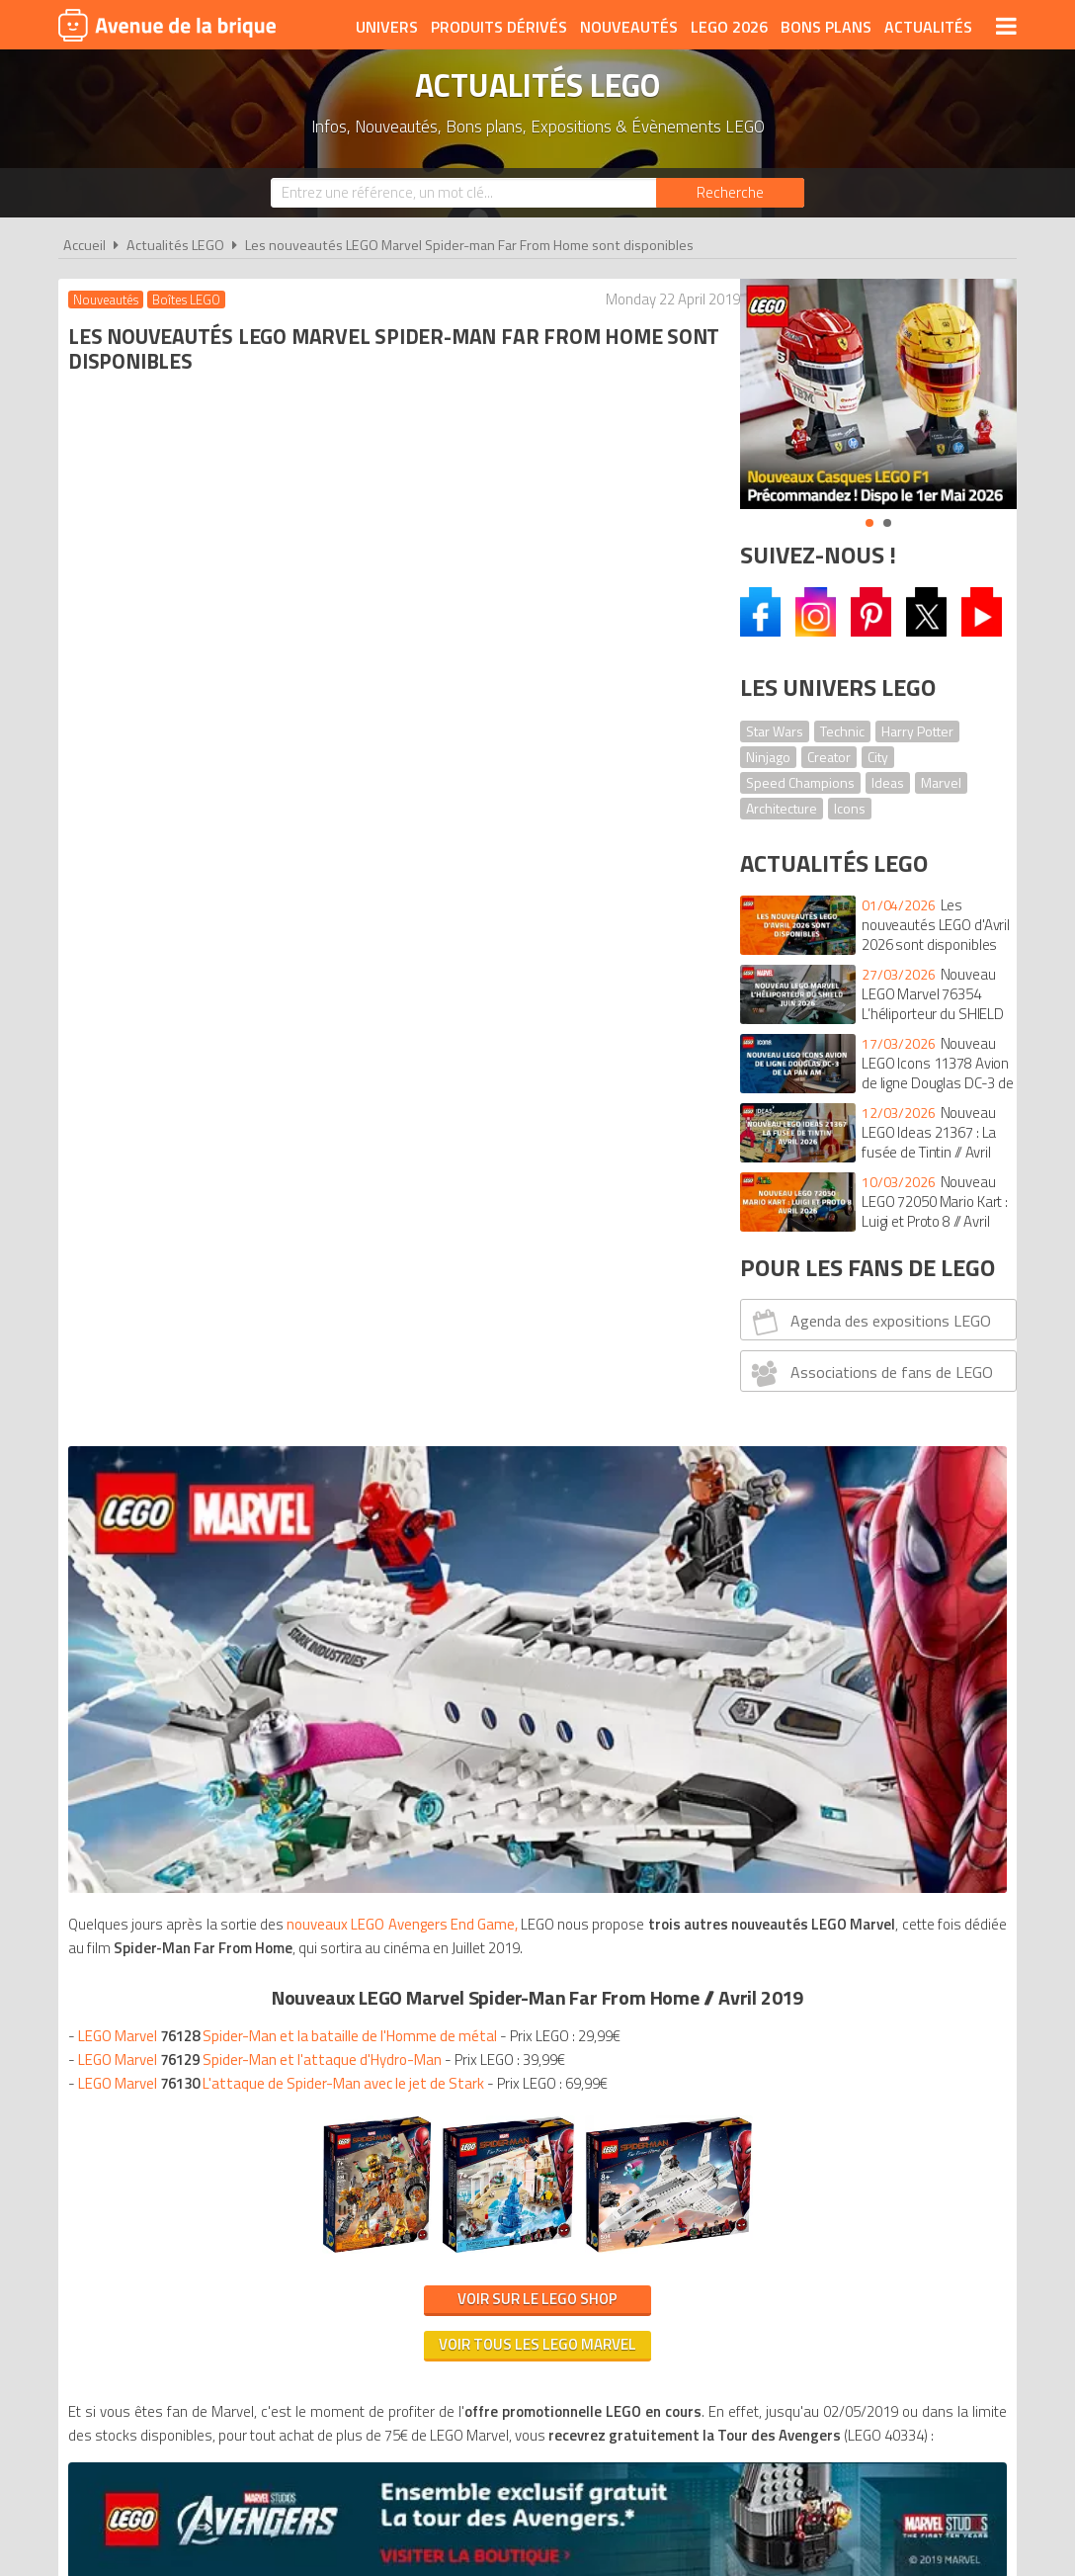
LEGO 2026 (729, 27)
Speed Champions (800, 782)
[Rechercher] (730, 193)
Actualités (928, 27)
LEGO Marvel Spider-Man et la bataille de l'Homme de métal (292, 853)
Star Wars (774, 731)
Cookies (666, 1685)
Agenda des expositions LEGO (869, 1321)
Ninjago (768, 756)
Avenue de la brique (167, 24)
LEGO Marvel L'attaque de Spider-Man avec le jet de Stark (286, 901)
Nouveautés (629, 27)
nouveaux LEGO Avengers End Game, (416, 718)
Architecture (781, 808)
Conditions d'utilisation (533, 1685)
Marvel (941, 782)
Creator (829, 756)
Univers (387, 27)
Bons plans (826, 27)
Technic (842, 731)
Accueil (84, 245)
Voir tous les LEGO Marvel (387, 1162)
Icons (850, 808)
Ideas (887, 782)
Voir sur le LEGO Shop (387, 1116)
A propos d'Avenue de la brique (316, 1685)
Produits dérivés (499, 27)
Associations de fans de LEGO (870, 1373)
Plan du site (751, 1685)
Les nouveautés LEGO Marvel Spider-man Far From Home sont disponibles (469, 245)
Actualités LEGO (175, 245)
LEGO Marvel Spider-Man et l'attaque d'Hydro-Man (265, 877)
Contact (840, 1685)
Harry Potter (917, 731)
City (878, 756)
